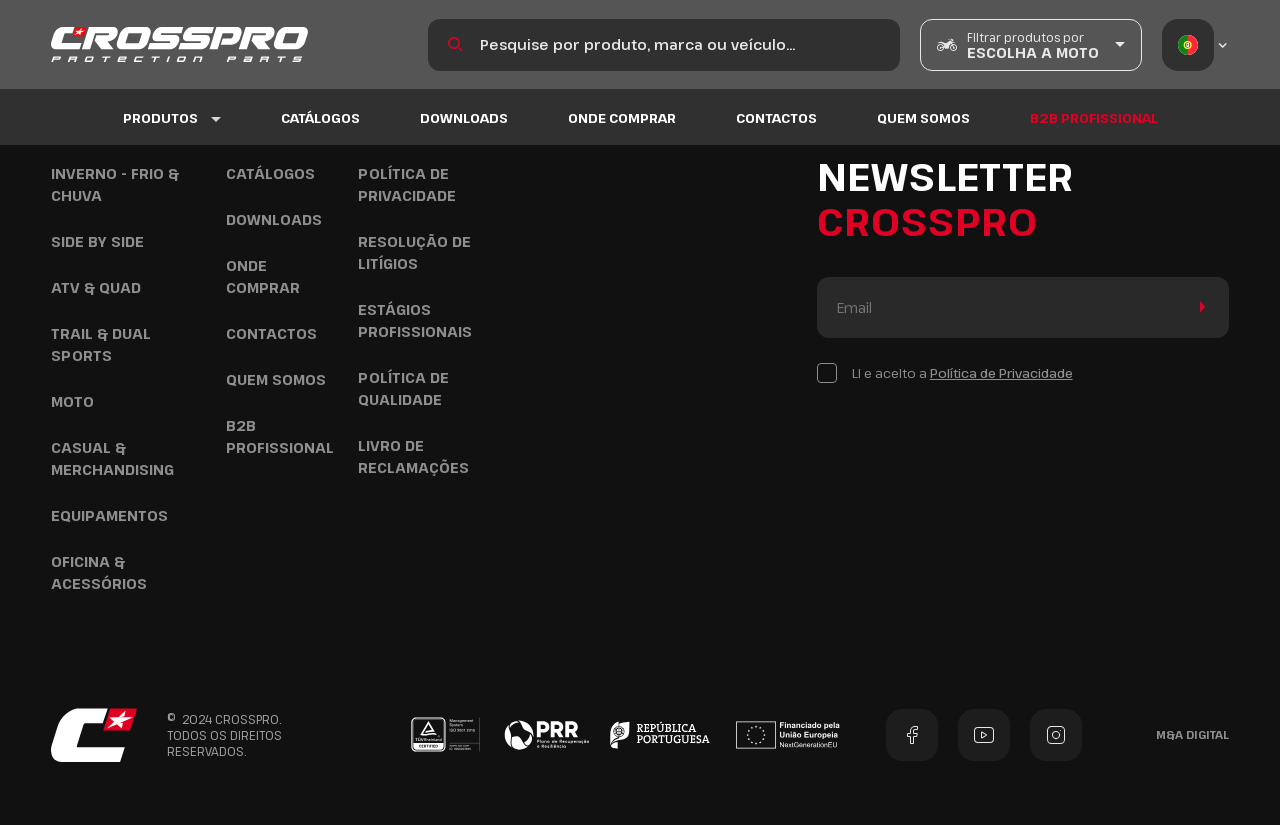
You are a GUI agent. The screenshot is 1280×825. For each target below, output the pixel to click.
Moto (72, 401)
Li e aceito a (962, 373)
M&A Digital (1192, 734)
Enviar (1198, 307)
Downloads (464, 119)
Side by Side (97, 241)
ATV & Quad (96, 287)
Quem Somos (923, 119)
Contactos (776, 119)
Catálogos (320, 119)
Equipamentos (109, 515)
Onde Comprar (622, 119)
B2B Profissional (1094, 119)
